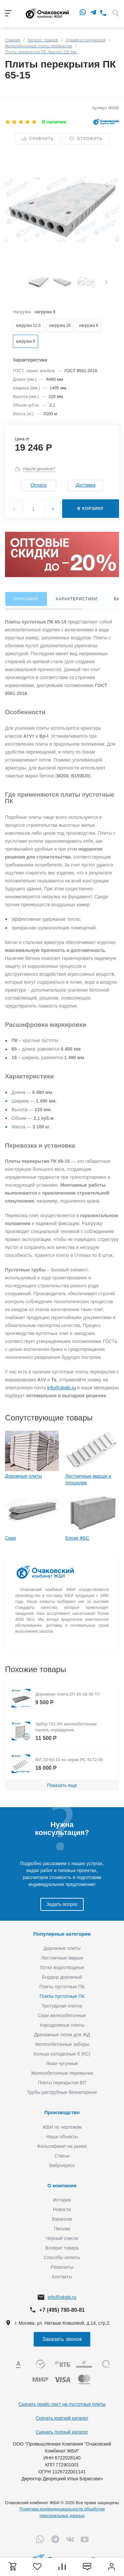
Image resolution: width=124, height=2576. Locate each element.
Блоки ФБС (77, 1538)
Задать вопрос (62, 1904)
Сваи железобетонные (62, 2015)
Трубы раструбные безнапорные (62, 2092)
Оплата (38, 485)
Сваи (10, 1538)
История (62, 2200)
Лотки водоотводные (62, 1967)
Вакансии (62, 2219)
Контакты (62, 2276)
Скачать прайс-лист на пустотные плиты (62, 2404)
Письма (62, 2228)
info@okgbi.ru (61, 1387)
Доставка (86, 485)
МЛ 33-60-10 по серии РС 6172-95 (69, 1759)
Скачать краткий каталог (62, 2418)
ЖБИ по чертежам (62, 2127)
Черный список (62, 2238)
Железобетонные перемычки (62, 2073)
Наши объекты (62, 2136)
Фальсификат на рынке (62, 2146)
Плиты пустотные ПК (62, 1996)
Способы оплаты (62, 2257)
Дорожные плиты (23, 1476)
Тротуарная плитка (62, 2005)
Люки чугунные (62, 2063)
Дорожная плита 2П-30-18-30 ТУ (67, 1694)
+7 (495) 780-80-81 (62, 2310)
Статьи (62, 2155)
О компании (61, 2185)
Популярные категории (62, 1934)
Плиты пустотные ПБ (62, 1986)
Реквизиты (62, 2267)
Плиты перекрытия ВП (62, 2082)
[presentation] (106, 282)
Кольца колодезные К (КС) (62, 2053)
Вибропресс (62, 2165)
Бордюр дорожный (62, 1977)
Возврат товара (62, 2248)
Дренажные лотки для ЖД (62, 2034)
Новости (62, 2209)
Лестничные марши (62, 1957)
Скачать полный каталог (62, 2432)
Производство (62, 2112)
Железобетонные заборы (62, 2044)
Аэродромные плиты (62, 2025)
